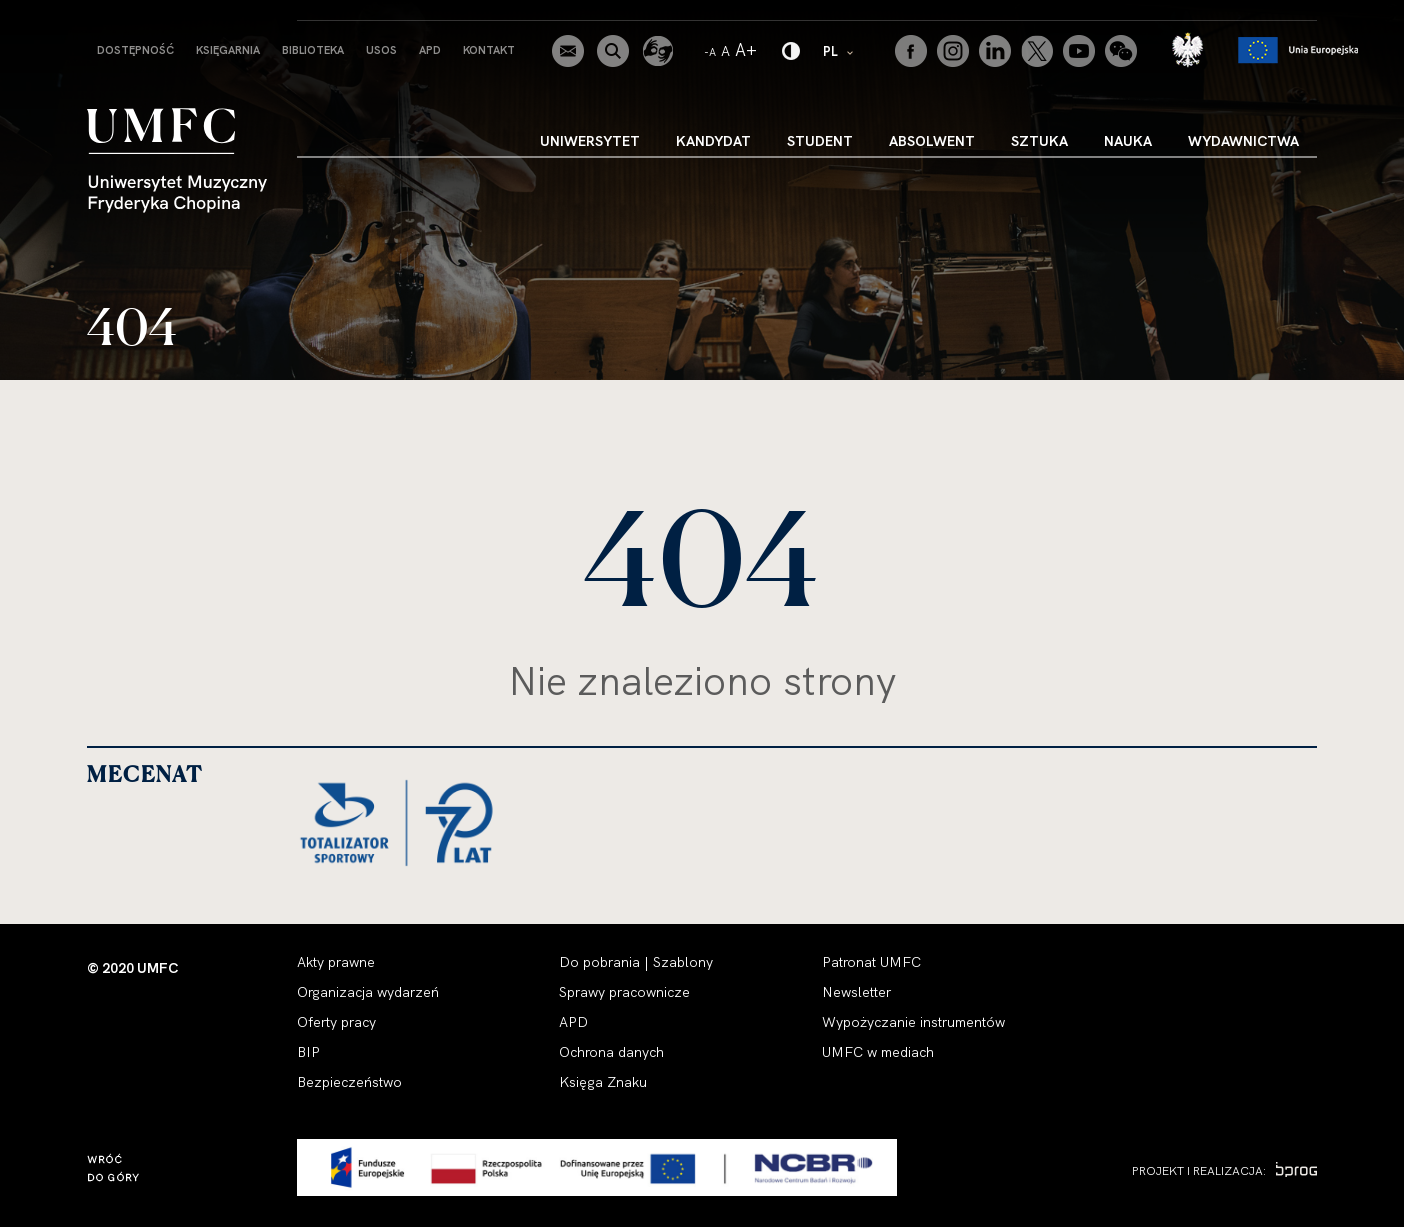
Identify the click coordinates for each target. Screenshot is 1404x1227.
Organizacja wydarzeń (368, 992)
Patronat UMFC (871, 962)
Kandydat (713, 141)
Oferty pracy (336, 1022)
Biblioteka (313, 50)
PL (839, 50)
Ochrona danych (611, 1052)
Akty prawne (336, 962)
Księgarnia (228, 50)
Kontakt (489, 50)
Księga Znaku (603, 1082)
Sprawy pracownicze (624, 992)
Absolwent (932, 141)
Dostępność (135, 50)
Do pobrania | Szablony (636, 962)
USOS (381, 50)
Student (820, 141)
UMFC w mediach (878, 1052)
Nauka (1128, 141)
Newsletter (856, 992)
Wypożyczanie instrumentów (913, 1022)
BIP (308, 1052)
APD (430, 50)
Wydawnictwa (1243, 141)
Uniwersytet (590, 141)
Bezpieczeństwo (349, 1082)
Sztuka (1039, 141)
